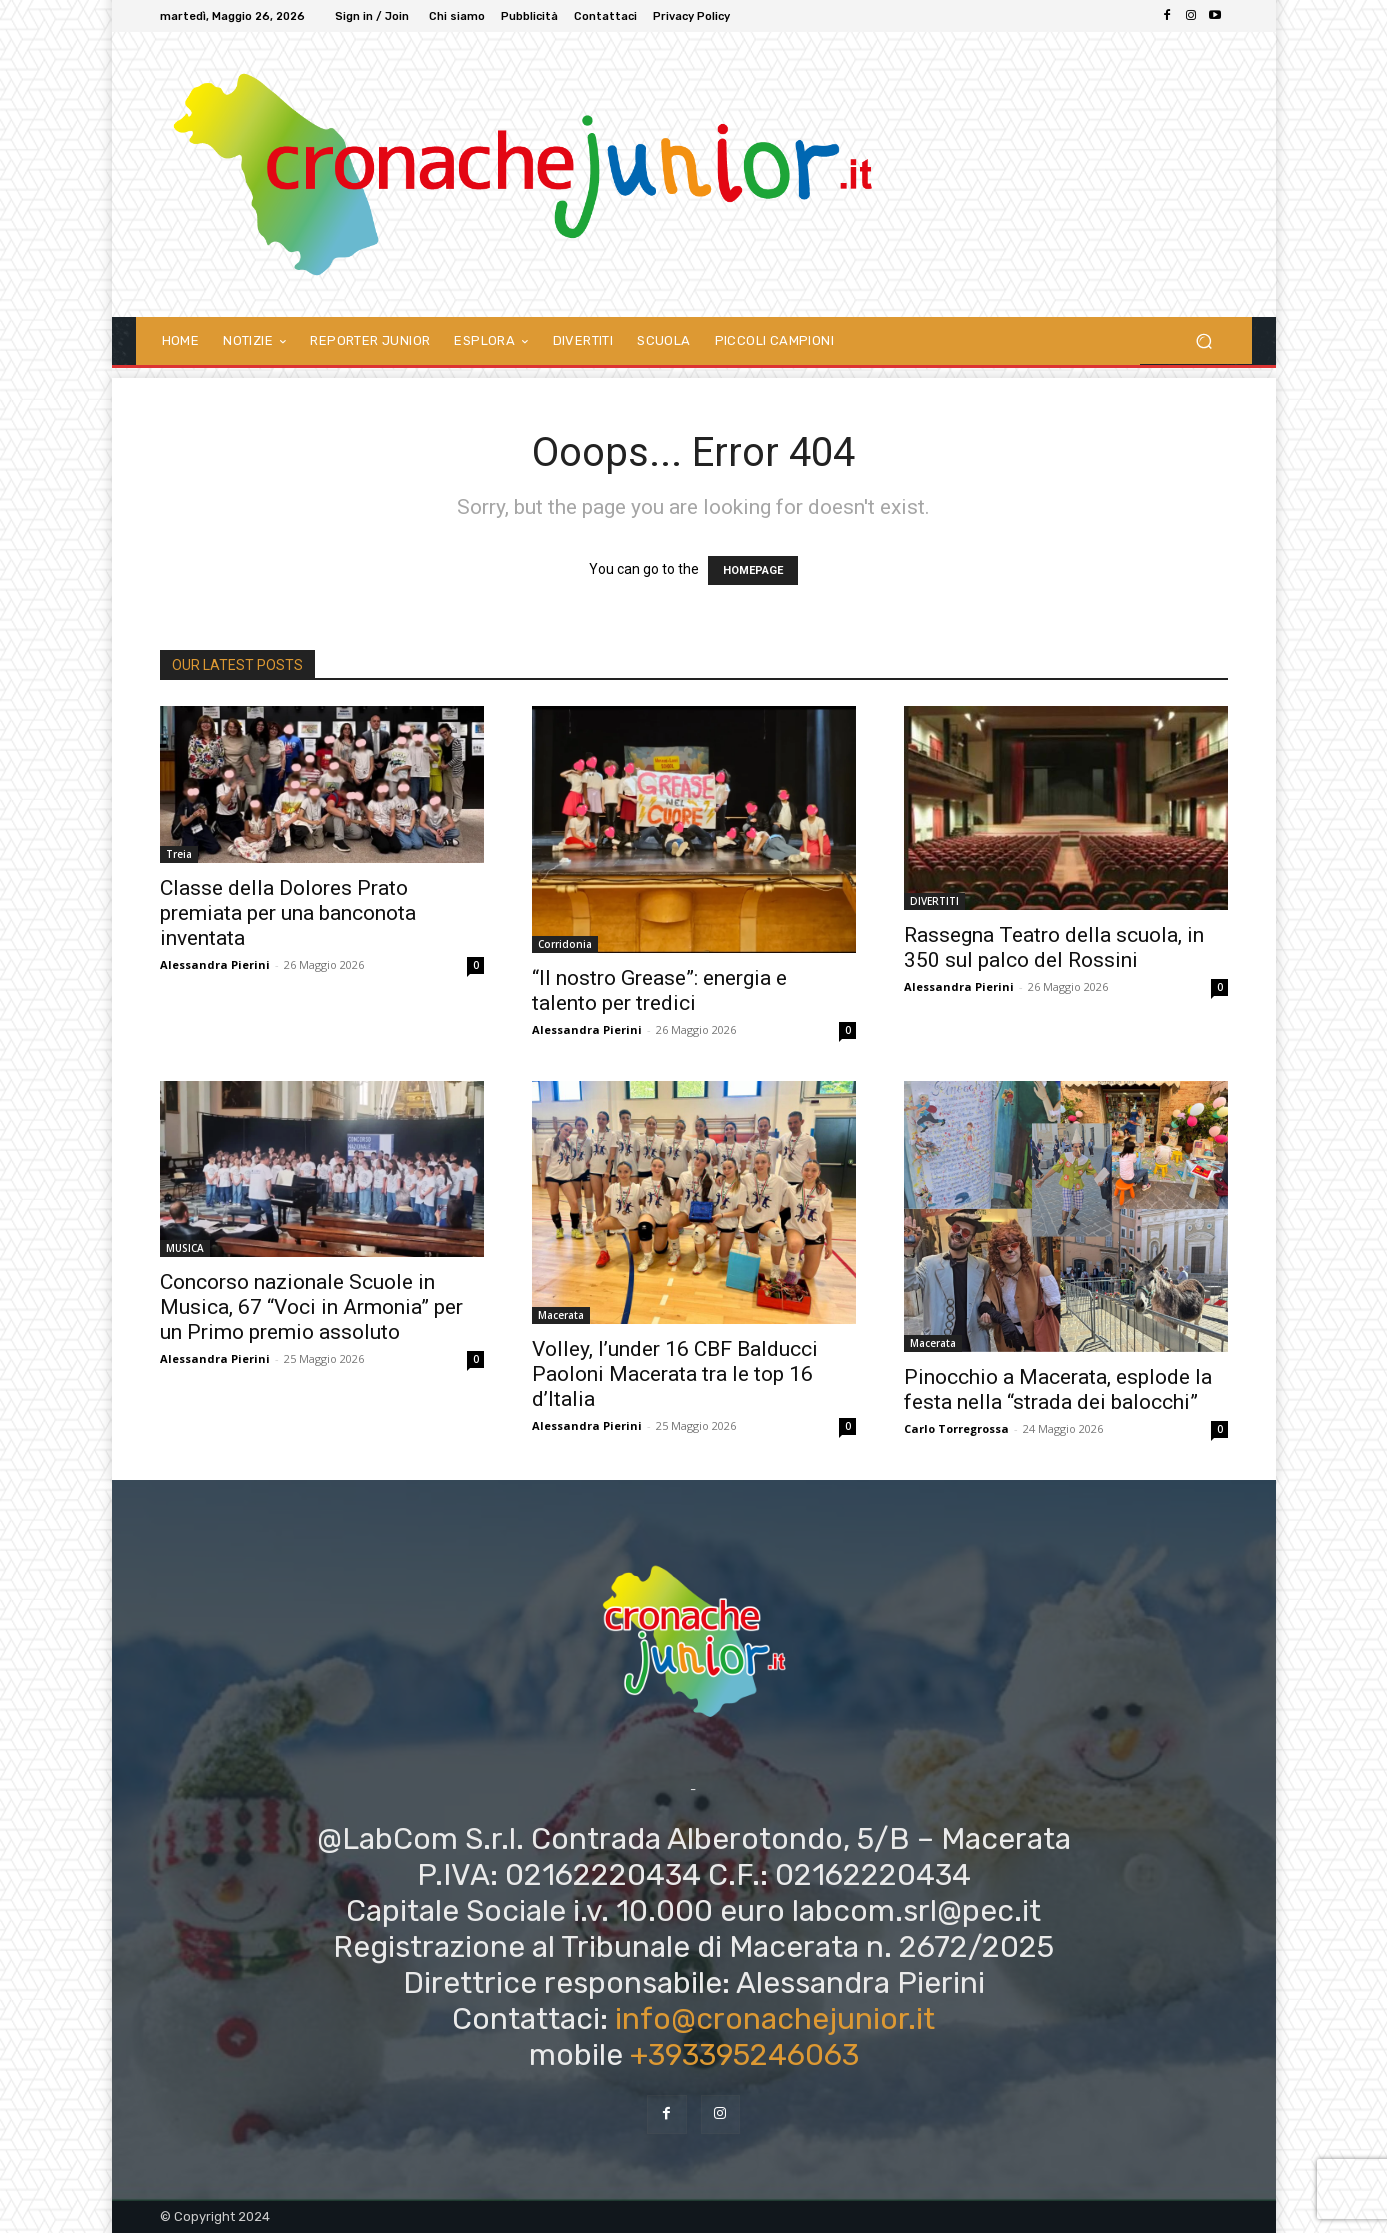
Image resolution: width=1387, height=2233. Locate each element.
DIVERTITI (934, 901)
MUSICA (185, 1248)
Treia (179, 854)
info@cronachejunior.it (775, 2019)
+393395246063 (744, 2055)
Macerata (561, 1315)
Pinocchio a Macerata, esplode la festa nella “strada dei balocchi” (1058, 1389)
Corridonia (565, 944)
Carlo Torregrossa (956, 1428)
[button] (1204, 340)
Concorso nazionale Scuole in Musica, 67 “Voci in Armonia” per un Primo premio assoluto (311, 1307)
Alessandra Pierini (215, 964)
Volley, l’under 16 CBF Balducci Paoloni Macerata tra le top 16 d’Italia (675, 1374)
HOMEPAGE (753, 570)
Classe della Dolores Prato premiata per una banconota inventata (288, 913)
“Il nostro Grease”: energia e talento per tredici (659, 990)
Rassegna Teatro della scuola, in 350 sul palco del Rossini (1054, 947)
